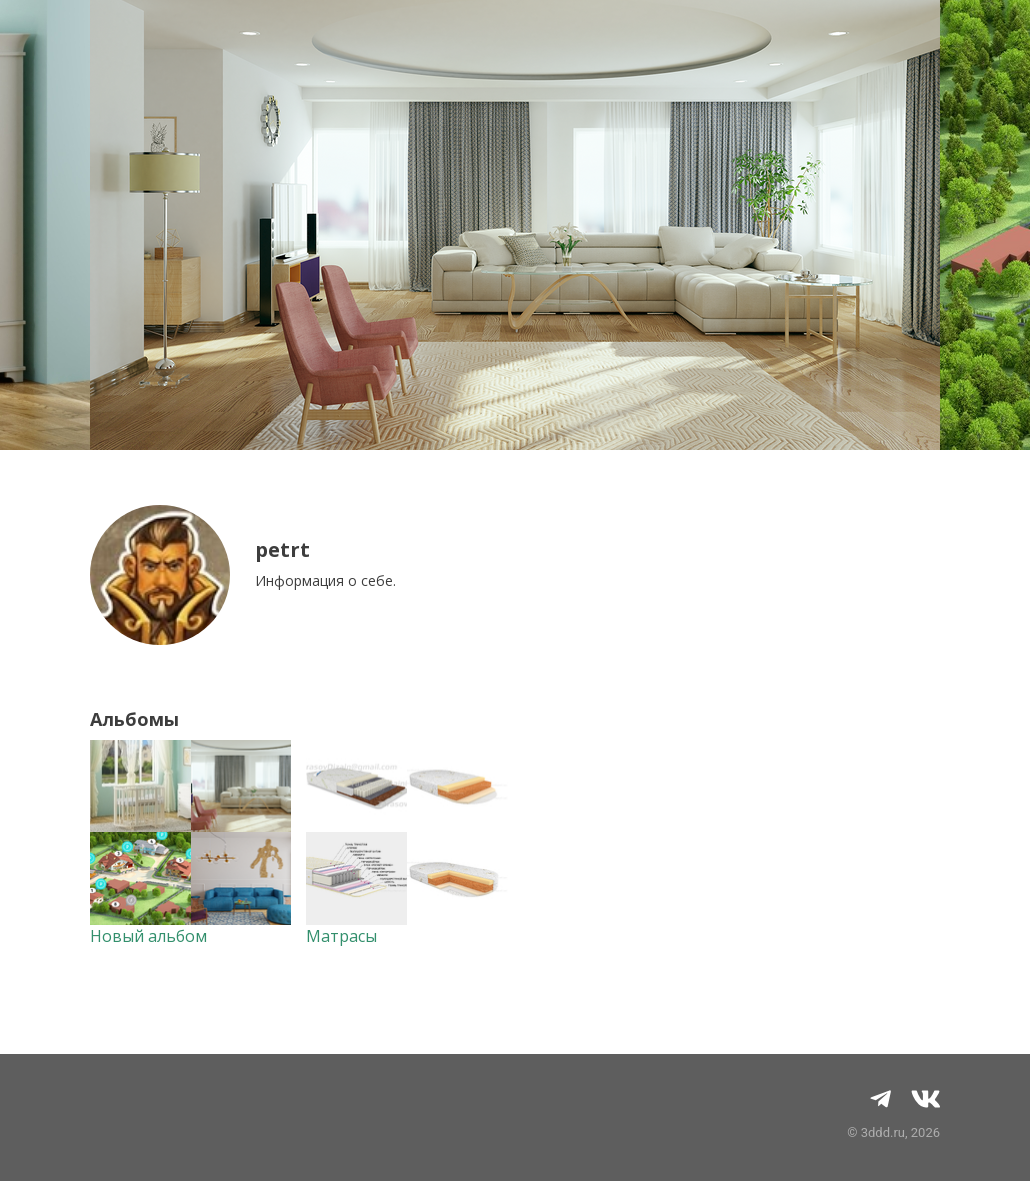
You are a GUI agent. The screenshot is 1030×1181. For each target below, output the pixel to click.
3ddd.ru (883, 1132)
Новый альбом (148, 936)
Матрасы (341, 936)
